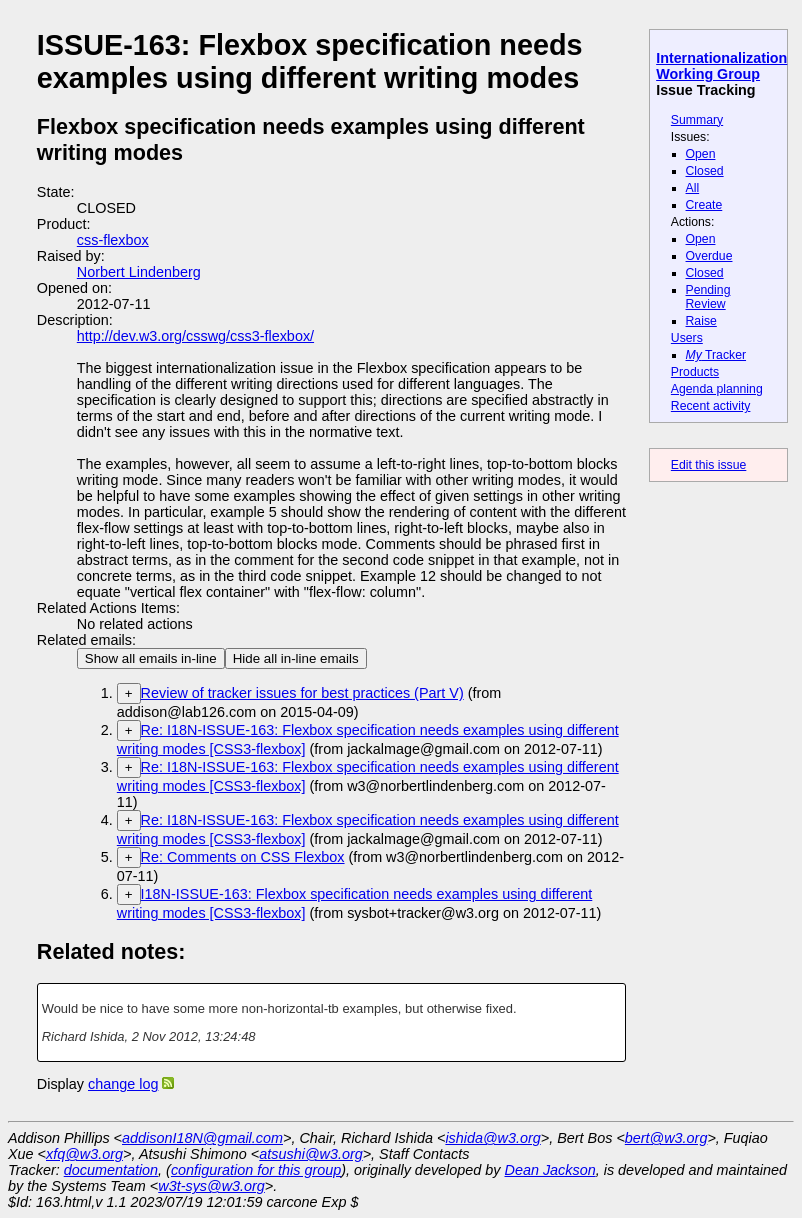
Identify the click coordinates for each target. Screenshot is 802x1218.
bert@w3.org (666, 1138)
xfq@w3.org (84, 1154)
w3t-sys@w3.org (211, 1186)
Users (687, 338)
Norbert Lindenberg (139, 272)
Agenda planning (717, 389)
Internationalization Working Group (721, 66)
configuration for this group (256, 1170)
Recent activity (711, 406)
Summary (697, 120)
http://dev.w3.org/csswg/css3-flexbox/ (195, 336)
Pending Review (708, 297)
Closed (705, 171)
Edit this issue (708, 465)
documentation (111, 1170)
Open (701, 154)
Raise (701, 321)
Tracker (716, 355)
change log (123, 1084)
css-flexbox (113, 240)
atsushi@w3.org (310, 1154)
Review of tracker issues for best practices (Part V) (302, 693)
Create (704, 205)
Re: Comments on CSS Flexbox (243, 857)
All (693, 188)
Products (695, 372)
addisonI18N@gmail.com (202, 1138)
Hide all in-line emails (296, 658)
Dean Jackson (550, 1170)
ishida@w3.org (492, 1138)
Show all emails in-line (151, 658)
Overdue (709, 256)
